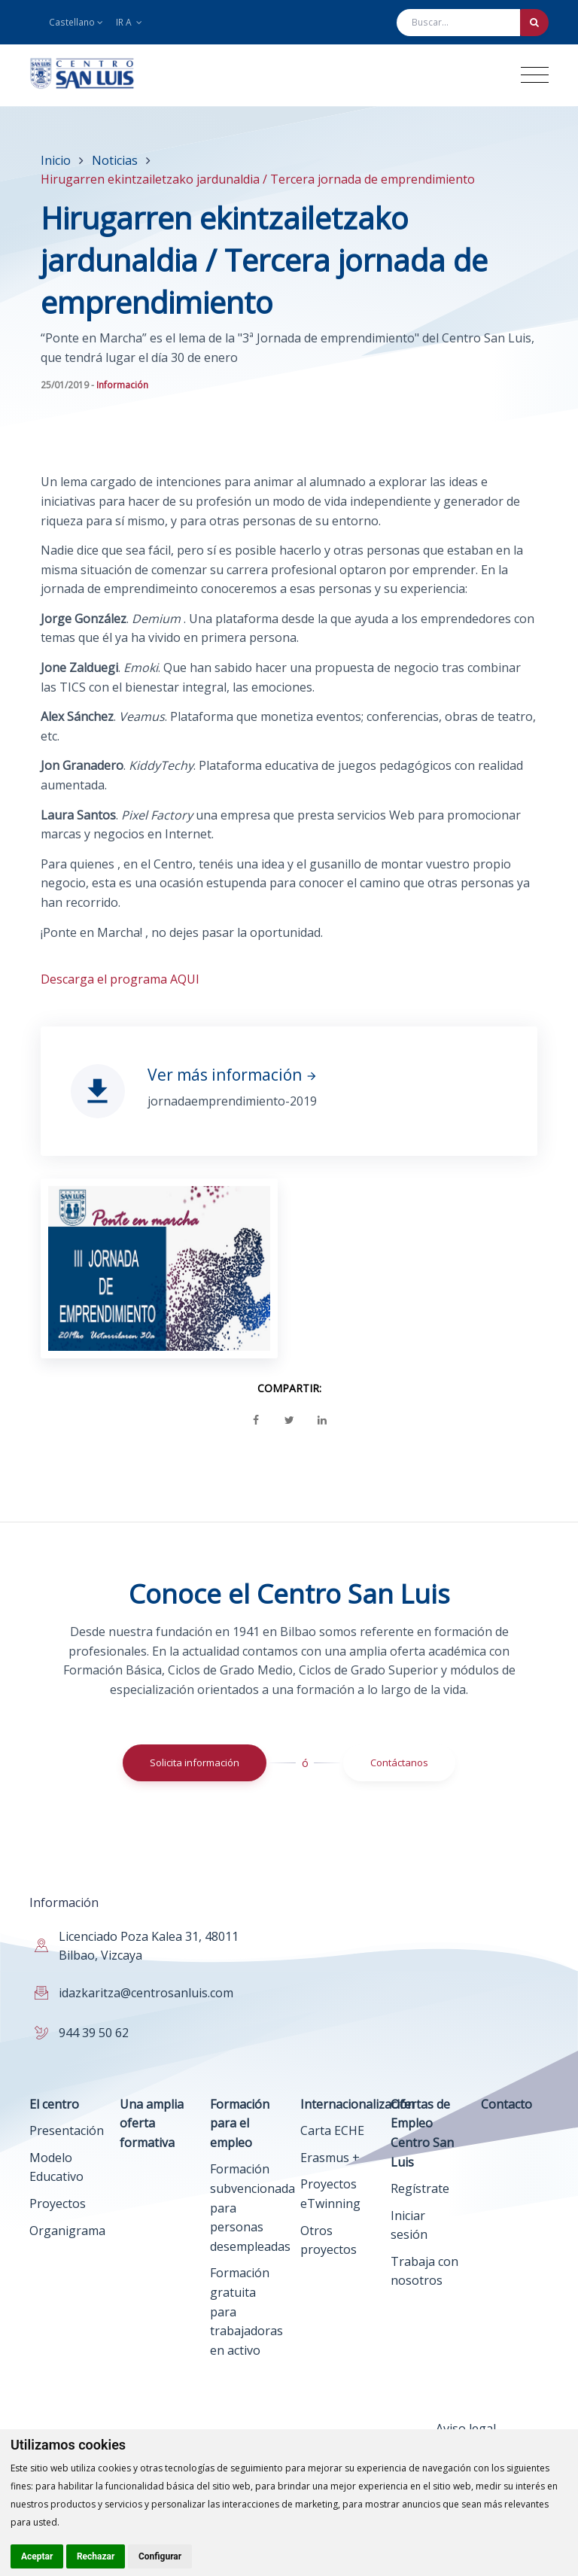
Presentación (66, 2130)
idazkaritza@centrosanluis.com (146, 1992)
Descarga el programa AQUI (120, 979)
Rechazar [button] (95, 2556)
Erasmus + (330, 2157)
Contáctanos (399, 1762)
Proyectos (57, 2203)
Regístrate (420, 2188)
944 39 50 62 (94, 2032)
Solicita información (194, 1762)
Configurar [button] (159, 2556)
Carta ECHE (332, 2130)
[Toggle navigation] (535, 75)
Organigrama (67, 2230)
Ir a (129, 22)
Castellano (76, 22)
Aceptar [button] (37, 2556)
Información (122, 385)
